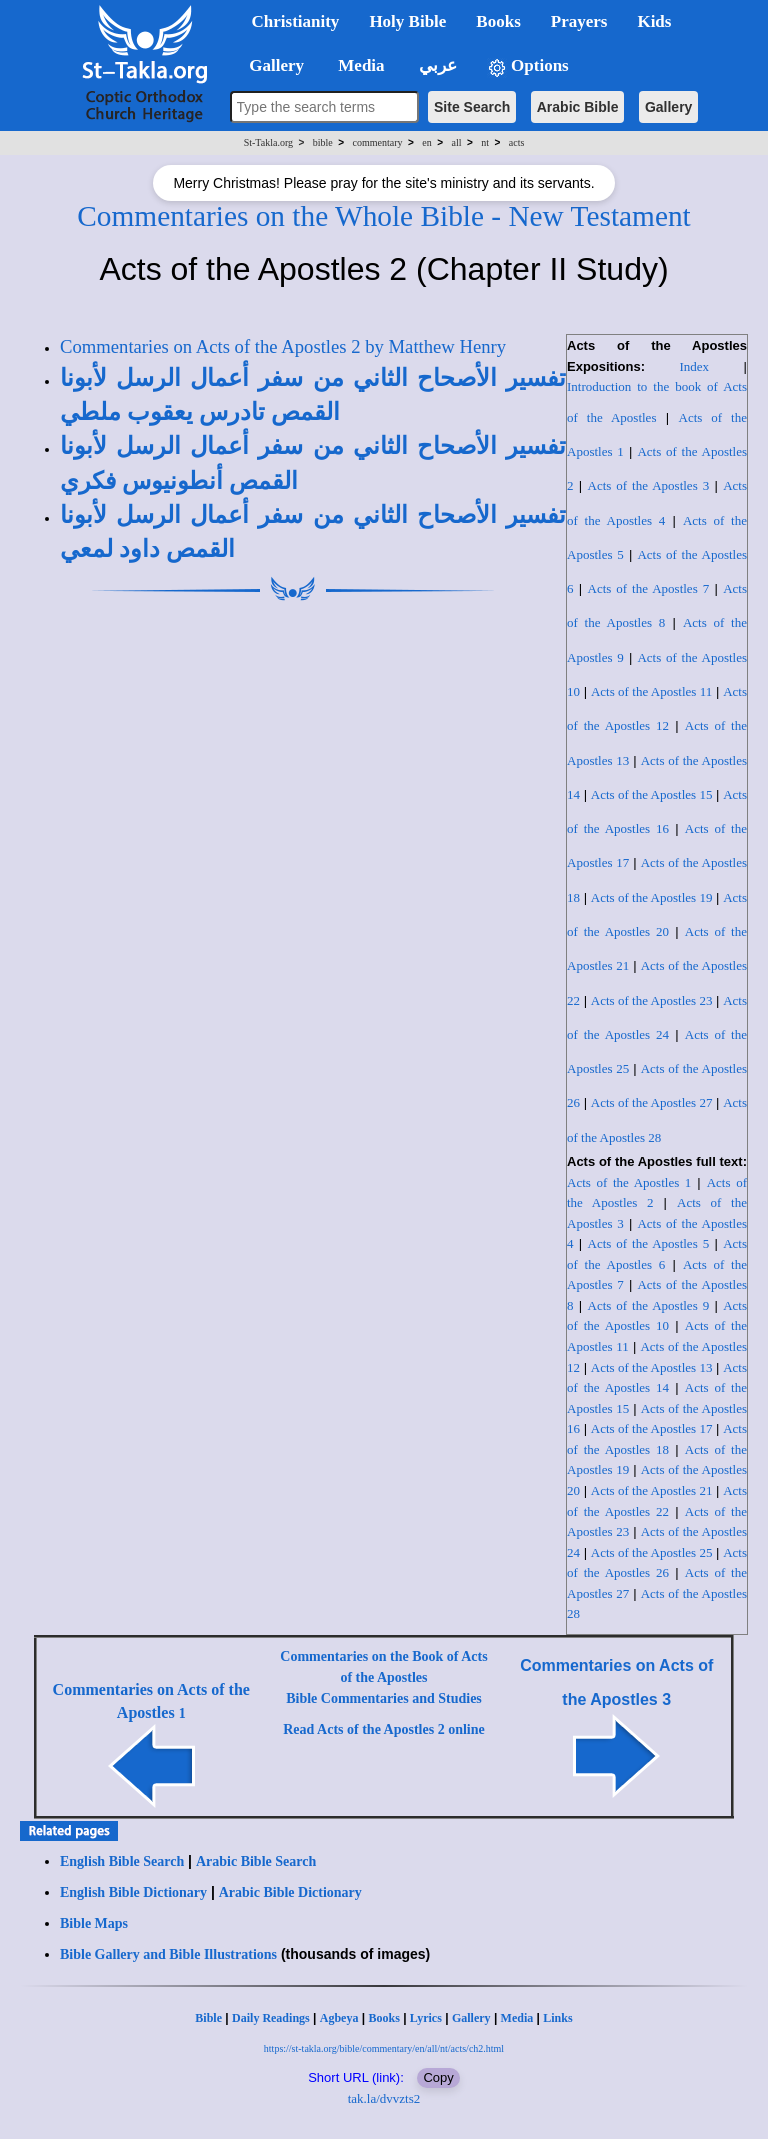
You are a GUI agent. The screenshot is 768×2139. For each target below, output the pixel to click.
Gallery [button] (271, 65)
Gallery (668, 107)
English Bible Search (122, 1861)
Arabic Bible (578, 107)
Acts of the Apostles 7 (649, 588)
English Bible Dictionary (133, 1892)
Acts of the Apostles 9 (649, 1305)
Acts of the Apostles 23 (652, 1000)
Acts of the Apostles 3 (649, 485)
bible (323, 142)
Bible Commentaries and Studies (384, 1698)
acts (517, 142)
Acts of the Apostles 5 (649, 1243)
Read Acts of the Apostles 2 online (383, 1729)
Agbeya (339, 2018)
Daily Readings (271, 2018)
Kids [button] (654, 21)
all (457, 142)
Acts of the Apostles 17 (652, 1428)
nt (485, 142)
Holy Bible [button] (407, 21)
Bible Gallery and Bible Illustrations (168, 1954)
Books (383, 2018)
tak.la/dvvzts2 (384, 2098)
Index (695, 366)
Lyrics (426, 2018)
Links (557, 2018)
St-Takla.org (268, 142)
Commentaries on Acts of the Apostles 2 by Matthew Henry (283, 346)
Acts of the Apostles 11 (651, 691)
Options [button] (528, 66)
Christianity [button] (296, 21)
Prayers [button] (579, 21)
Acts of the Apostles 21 (652, 1490)
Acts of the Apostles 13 (652, 1367)
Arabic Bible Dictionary (290, 1892)
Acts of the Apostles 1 (629, 1182)
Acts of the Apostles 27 (652, 1102)
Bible (208, 2018)
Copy (438, 2077)
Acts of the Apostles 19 (652, 897)
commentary (378, 142)
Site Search (472, 107)
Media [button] (359, 65)
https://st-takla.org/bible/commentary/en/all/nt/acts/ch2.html (384, 2048)
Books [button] (498, 21)
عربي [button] (436, 65)
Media (517, 2018)
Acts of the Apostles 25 (652, 1552)
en (426, 142)
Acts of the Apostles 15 (652, 794)
